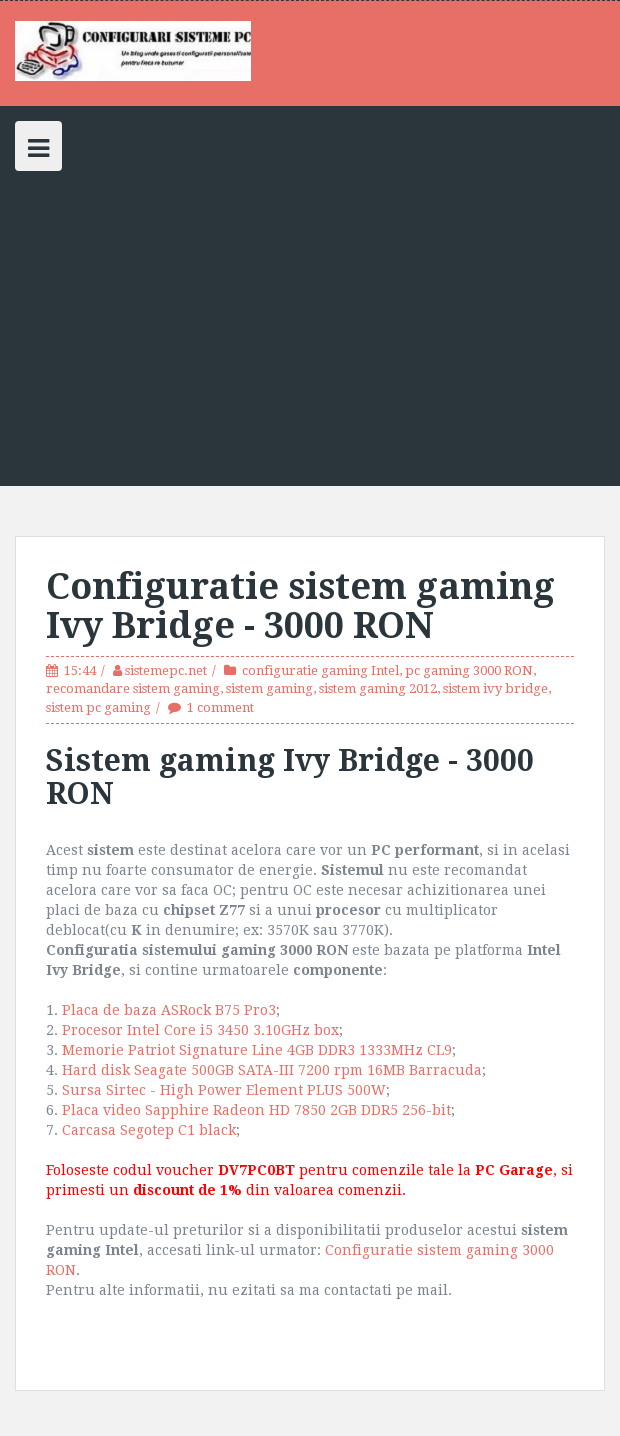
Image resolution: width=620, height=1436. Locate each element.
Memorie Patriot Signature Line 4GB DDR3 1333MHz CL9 (257, 1050)
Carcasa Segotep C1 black (149, 1130)
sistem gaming (269, 688)
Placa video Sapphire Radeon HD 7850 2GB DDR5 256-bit (256, 1110)
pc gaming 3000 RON (469, 670)
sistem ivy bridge (495, 688)
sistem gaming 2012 (378, 688)
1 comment (220, 707)
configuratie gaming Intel (320, 670)
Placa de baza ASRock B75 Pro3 (169, 1010)
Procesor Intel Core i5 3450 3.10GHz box (200, 1030)
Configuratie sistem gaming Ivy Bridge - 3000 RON (300, 606)
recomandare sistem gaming (133, 688)
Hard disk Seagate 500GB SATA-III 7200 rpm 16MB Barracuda (272, 1070)
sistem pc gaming (98, 707)
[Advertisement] (310, 321)
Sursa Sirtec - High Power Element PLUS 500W (224, 1090)
